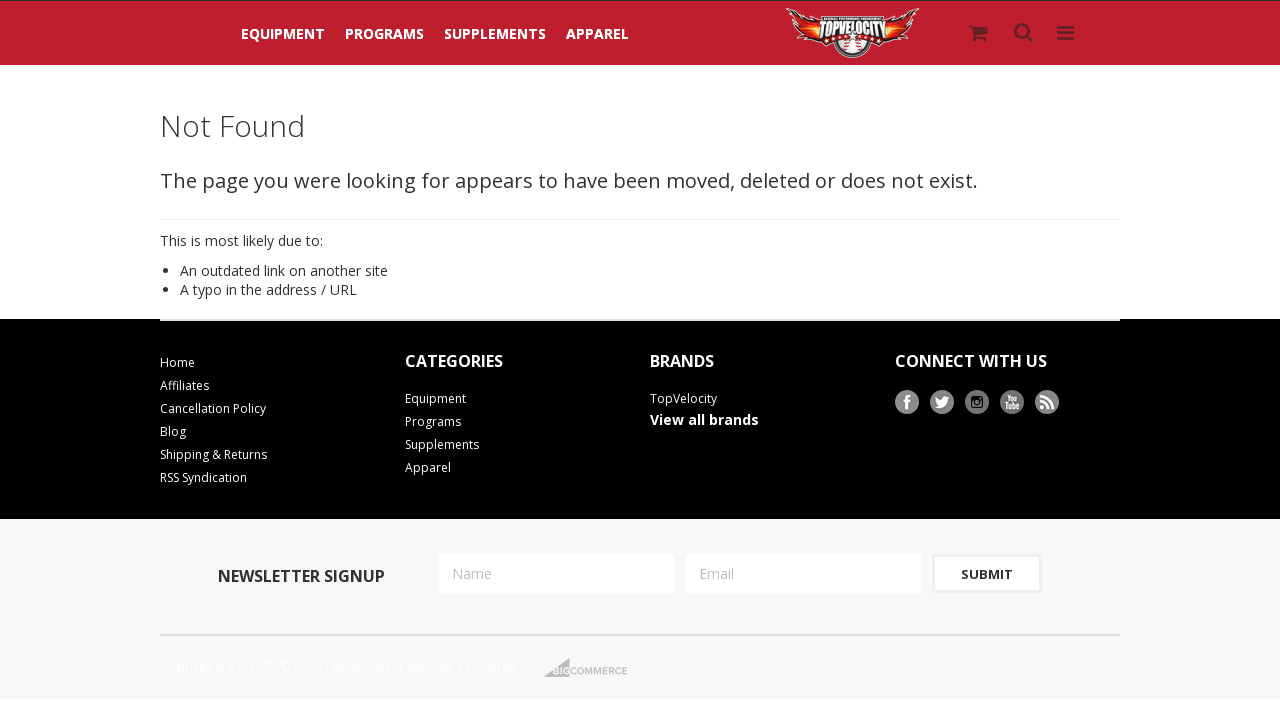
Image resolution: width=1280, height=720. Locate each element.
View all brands (704, 419)
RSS (1047, 402)
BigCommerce (591, 668)
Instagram (977, 402)
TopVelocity (683, 398)
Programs (384, 33)
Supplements (495, 33)
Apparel (597, 33)
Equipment (283, 33)
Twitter (942, 402)
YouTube (1012, 402)
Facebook (907, 402)
